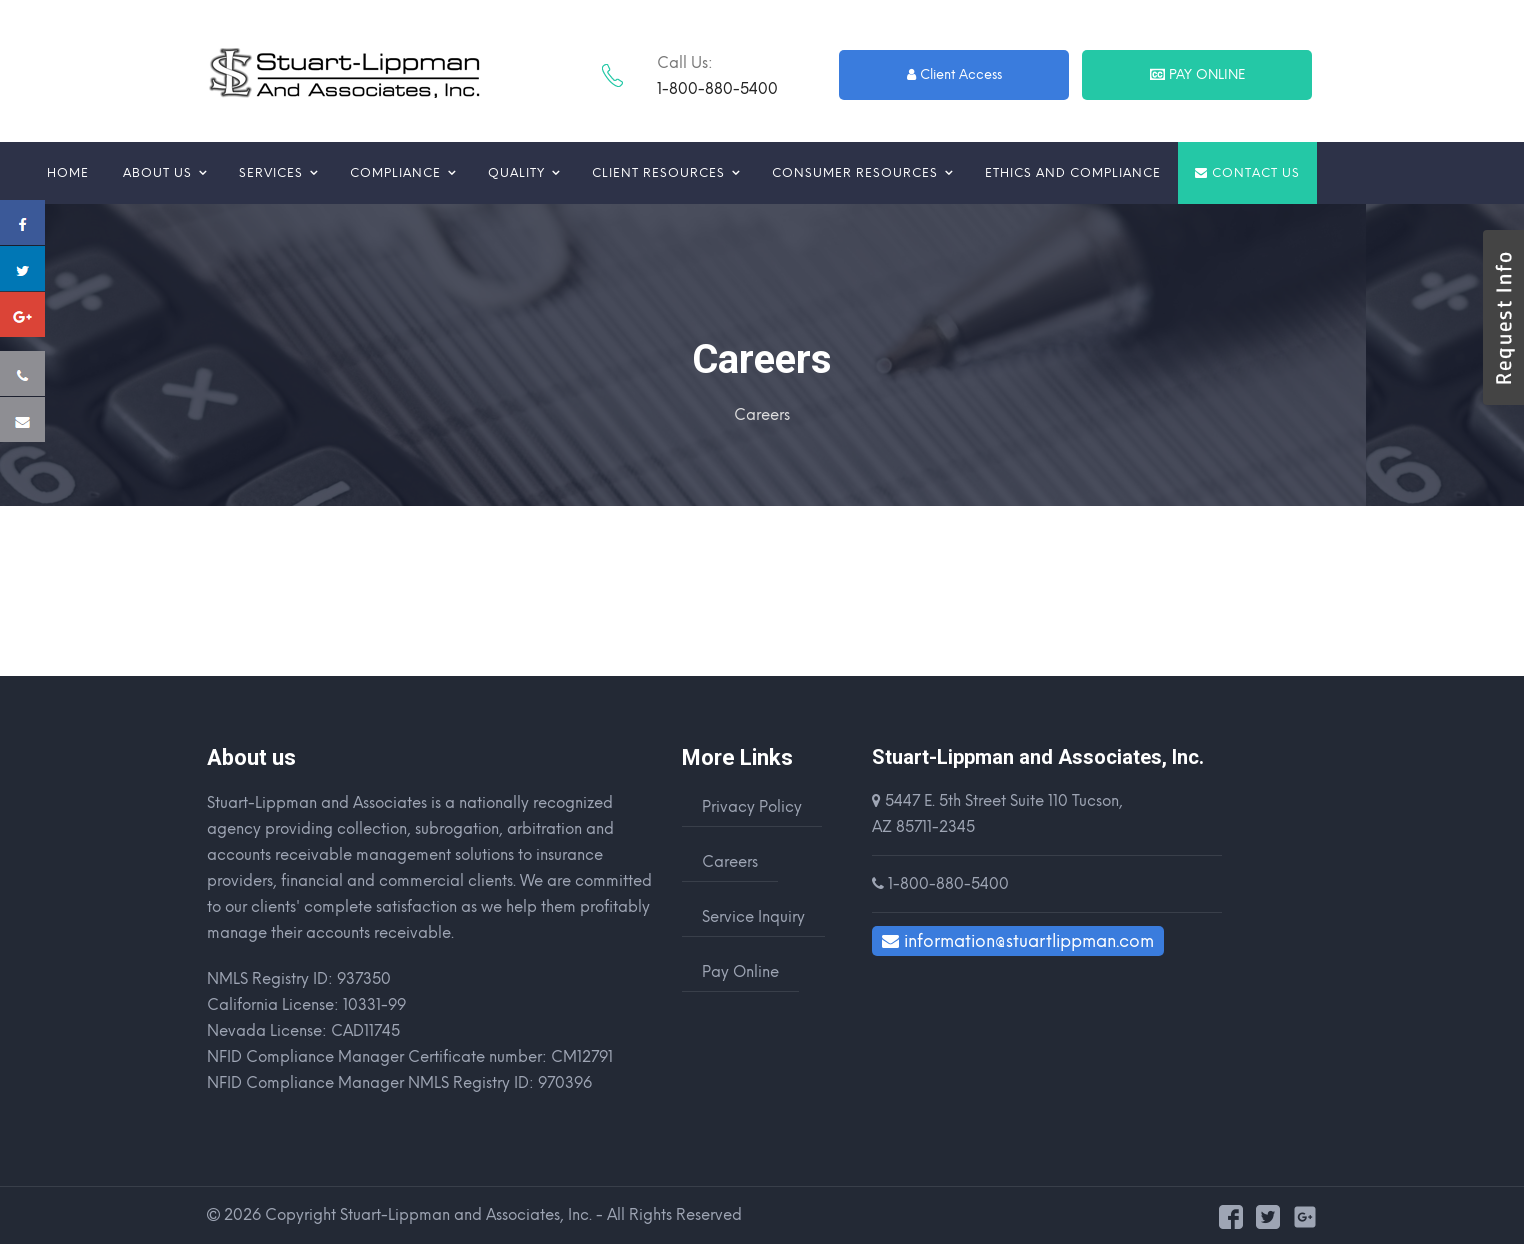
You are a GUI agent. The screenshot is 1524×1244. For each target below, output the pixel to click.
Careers (730, 862)
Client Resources (658, 173)
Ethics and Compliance (1073, 173)
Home (68, 173)
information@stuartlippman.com (1018, 941)
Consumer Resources (855, 173)
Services (271, 173)
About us (157, 173)
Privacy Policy (752, 807)
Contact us (1247, 173)
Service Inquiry (753, 917)
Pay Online (1198, 74)
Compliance (395, 173)
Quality (516, 173)
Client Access (955, 74)
